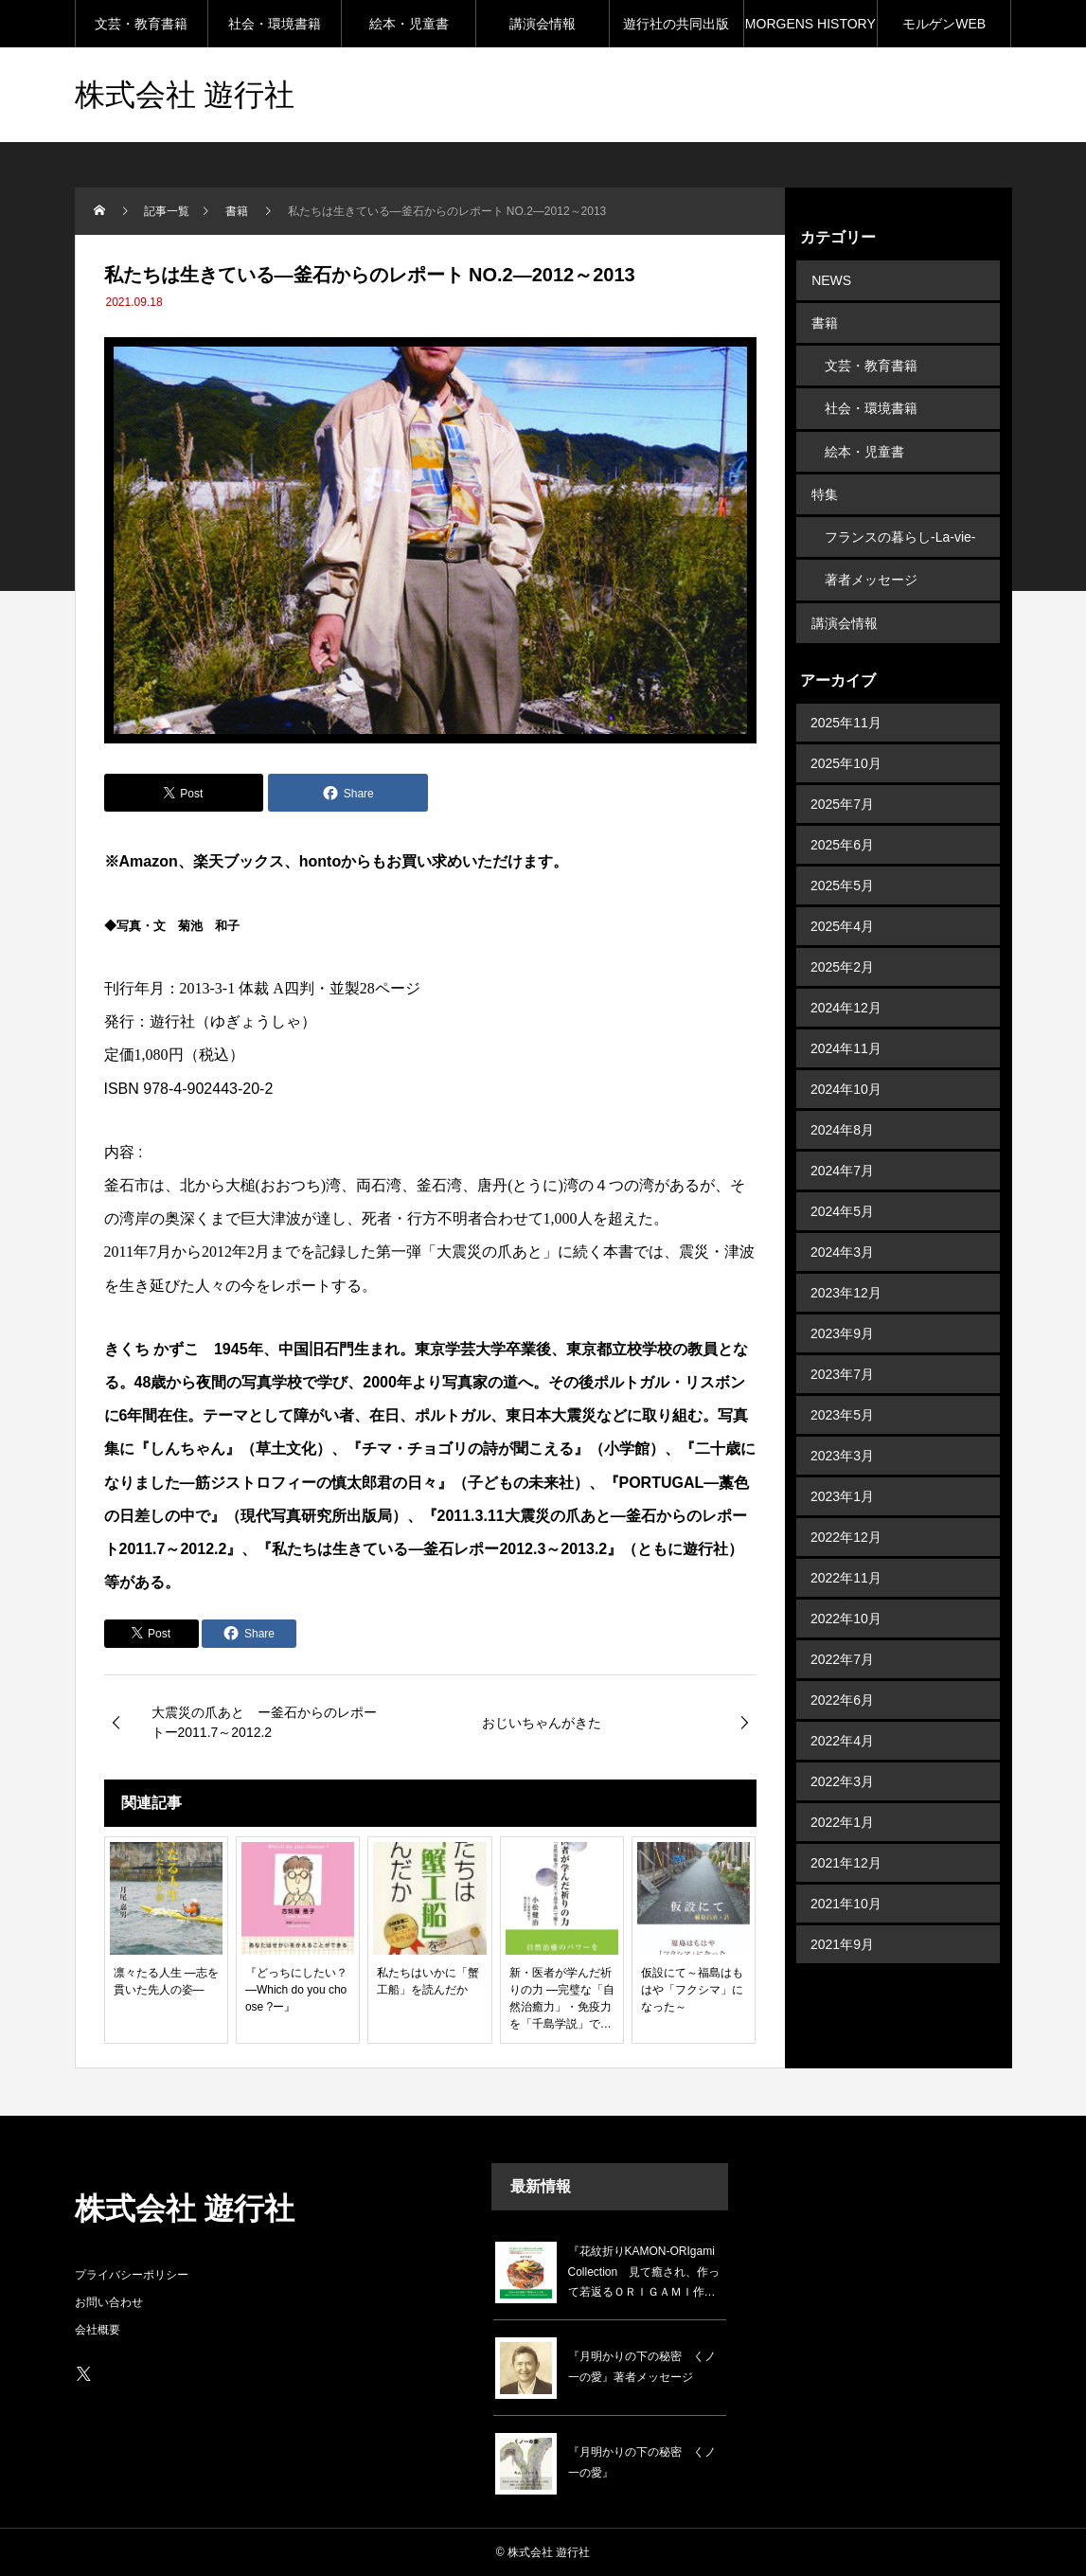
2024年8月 (842, 1110)
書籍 (823, 320)
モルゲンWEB (944, 23)
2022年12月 (845, 1518)
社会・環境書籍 (274, 23)
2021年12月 (845, 1844)
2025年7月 (842, 785)
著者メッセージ (871, 564)
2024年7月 (842, 1151)
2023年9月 (842, 1314)
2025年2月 (842, 948)
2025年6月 (842, 825)
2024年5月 (842, 1192)
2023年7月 (842, 1355)
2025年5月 (842, 866)
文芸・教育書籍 (141, 23)
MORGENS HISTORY (810, 23)
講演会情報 (542, 23)
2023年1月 (842, 1477)
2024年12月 (845, 988)
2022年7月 (842, 1640)
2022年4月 (842, 1721)
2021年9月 (842, 1925)
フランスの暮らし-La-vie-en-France (900, 529)
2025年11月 (845, 703)
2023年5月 (842, 1396)
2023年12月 (845, 1273)
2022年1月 (842, 1803)
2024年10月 (845, 1070)
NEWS (830, 279)
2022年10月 (845, 1599)
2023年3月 (842, 1436)
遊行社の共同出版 (676, 23)
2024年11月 (845, 1029)
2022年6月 (842, 1681)
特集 (823, 483)
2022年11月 (845, 1558)
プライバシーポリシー (131, 2274)
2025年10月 (845, 744)
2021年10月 (845, 1884)
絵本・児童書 (409, 23)
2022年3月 (842, 1762)
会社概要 (97, 2329)
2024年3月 (842, 1233)
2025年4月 (842, 907)
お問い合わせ (109, 2302)
